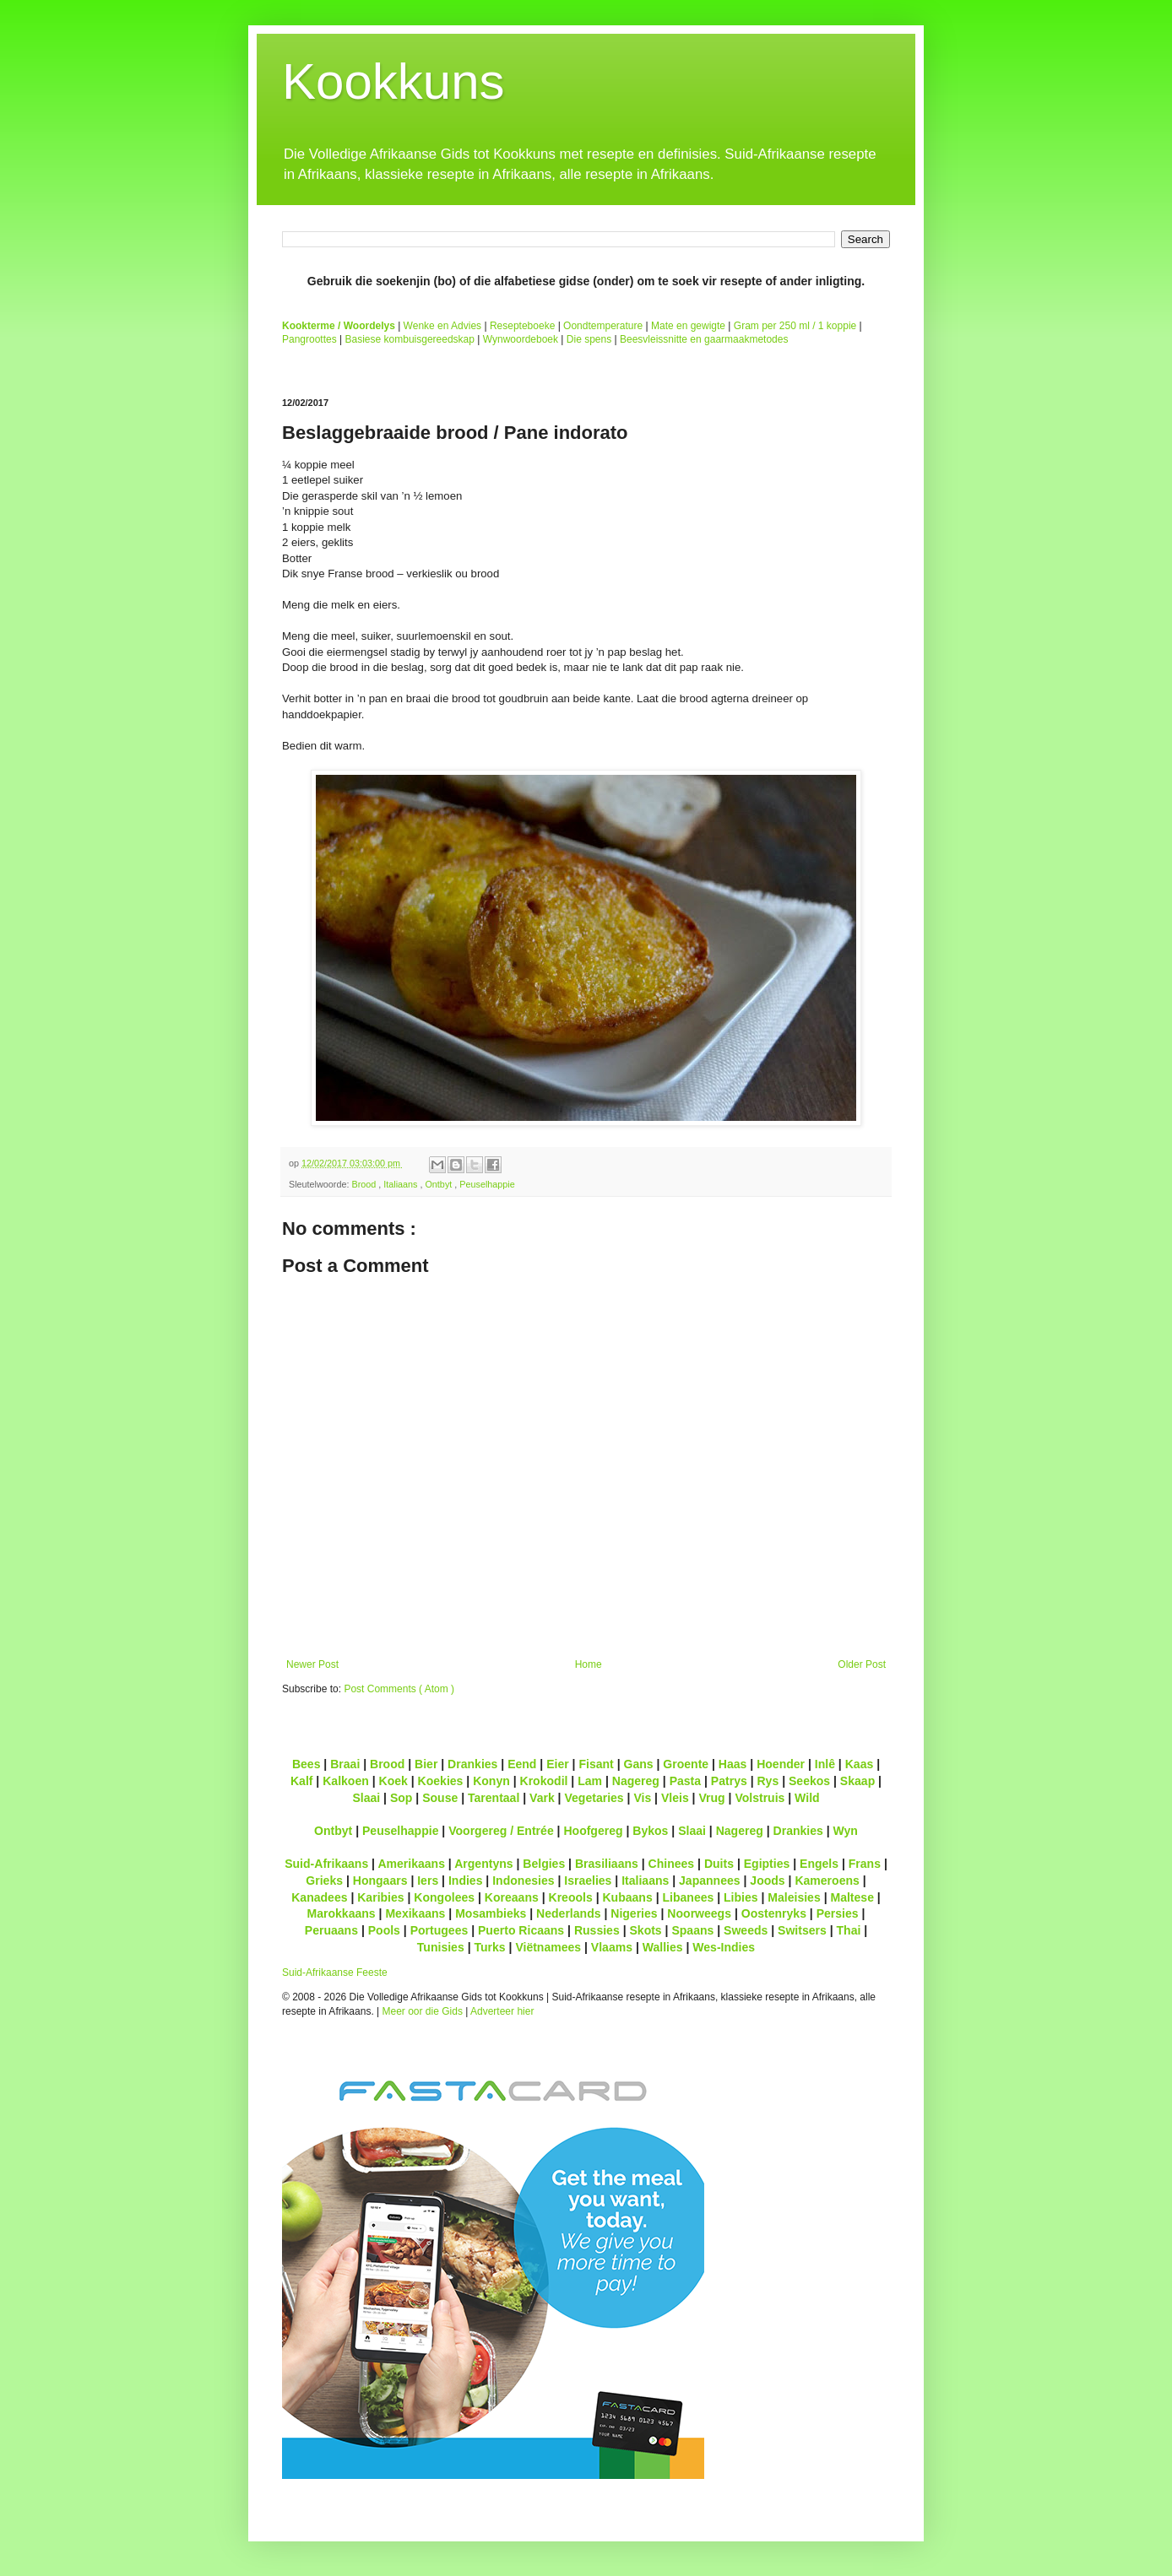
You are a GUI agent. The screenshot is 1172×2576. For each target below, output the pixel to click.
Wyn (845, 1830)
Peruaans (331, 1930)
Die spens (589, 339)
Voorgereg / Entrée (501, 1830)
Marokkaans (341, 1913)
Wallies (663, 1947)
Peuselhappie (486, 1184)
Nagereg (635, 1781)
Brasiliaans (606, 1863)
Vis (642, 1798)
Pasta (685, 1781)
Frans (865, 1863)
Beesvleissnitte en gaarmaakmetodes (704, 339)
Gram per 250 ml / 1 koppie (795, 326)
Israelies (587, 1880)
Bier (426, 1764)
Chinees (671, 1863)
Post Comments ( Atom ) (399, 1689)
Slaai (366, 1798)
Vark (542, 1798)
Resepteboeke (522, 326)
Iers (427, 1880)
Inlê (825, 1764)
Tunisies (440, 1947)
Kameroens (827, 1880)
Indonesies (523, 1880)
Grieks (324, 1880)
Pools (384, 1930)
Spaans (692, 1930)
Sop (401, 1798)
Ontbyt (439, 1184)
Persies (838, 1913)
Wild (807, 1798)
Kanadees (319, 1897)
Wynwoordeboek (520, 339)
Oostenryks (773, 1913)
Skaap (857, 1781)
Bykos (650, 1830)
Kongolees (444, 1897)
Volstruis (759, 1798)
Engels (819, 1863)
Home (588, 1664)
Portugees (439, 1930)
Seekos (809, 1781)
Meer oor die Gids (423, 2011)
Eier (557, 1764)
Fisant (595, 1764)
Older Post (862, 1664)
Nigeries (633, 1913)
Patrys (729, 1781)
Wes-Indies (723, 1947)
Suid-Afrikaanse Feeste (335, 1972)
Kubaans (627, 1897)
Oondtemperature (603, 326)
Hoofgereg (592, 1830)
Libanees (688, 1897)
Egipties (767, 1863)
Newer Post (312, 1664)
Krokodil (544, 1781)
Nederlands (568, 1913)
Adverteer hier (502, 2011)
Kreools (571, 1897)
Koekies (441, 1781)
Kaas (859, 1764)
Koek (393, 1781)
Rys (768, 1781)
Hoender (781, 1764)
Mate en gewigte (688, 326)
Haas (733, 1764)
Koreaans (512, 1897)
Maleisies (794, 1897)
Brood (364, 1184)
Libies (741, 1897)
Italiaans (401, 1184)
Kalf (301, 1781)
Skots (645, 1930)
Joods (767, 1880)
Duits (719, 1863)
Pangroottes (309, 339)
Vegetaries (593, 1798)
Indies (465, 1880)
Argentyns (483, 1863)
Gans (639, 1764)
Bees (306, 1764)
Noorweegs (699, 1913)
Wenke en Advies (443, 326)
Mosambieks (490, 1913)
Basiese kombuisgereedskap (410, 339)
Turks (489, 1947)
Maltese (851, 1897)
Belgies (544, 1863)
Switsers (802, 1930)
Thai (849, 1930)
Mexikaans (415, 1913)
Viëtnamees (548, 1947)
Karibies (380, 1897)
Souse (440, 1798)
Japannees (710, 1880)
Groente (685, 1764)
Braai (345, 1764)
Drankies (472, 1764)
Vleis (675, 1798)
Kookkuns (393, 81)
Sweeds (746, 1930)
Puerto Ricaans (521, 1930)
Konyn (491, 1781)
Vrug (711, 1798)
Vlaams (611, 1947)
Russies (597, 1930)
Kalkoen (346, 1781)
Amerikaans (411, 1863)
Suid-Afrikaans (326, 1863)
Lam (590, 1781)
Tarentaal (493, 1798)
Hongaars (380, 1880)
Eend (521, 1764)
